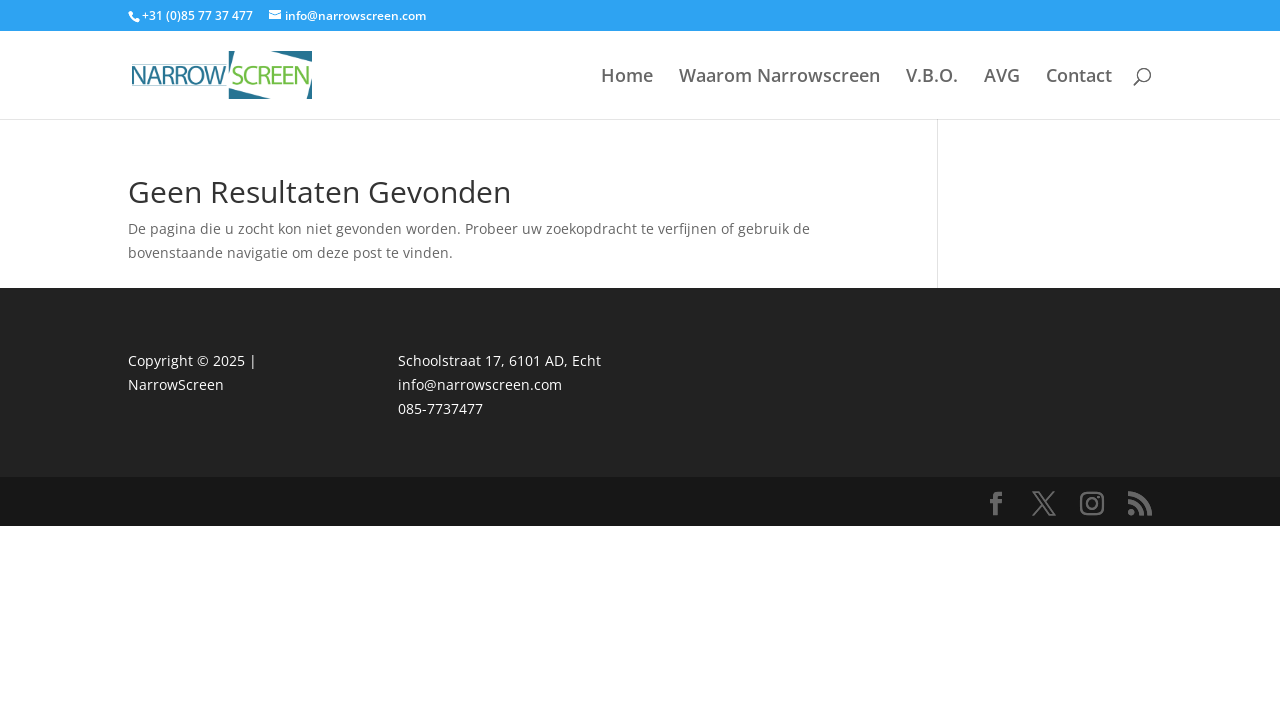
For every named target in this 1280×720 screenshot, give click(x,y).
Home (627, 77)
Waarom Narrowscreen (779, 77)
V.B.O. (932, 77)
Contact (1079, 77)
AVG (1002, 77)
